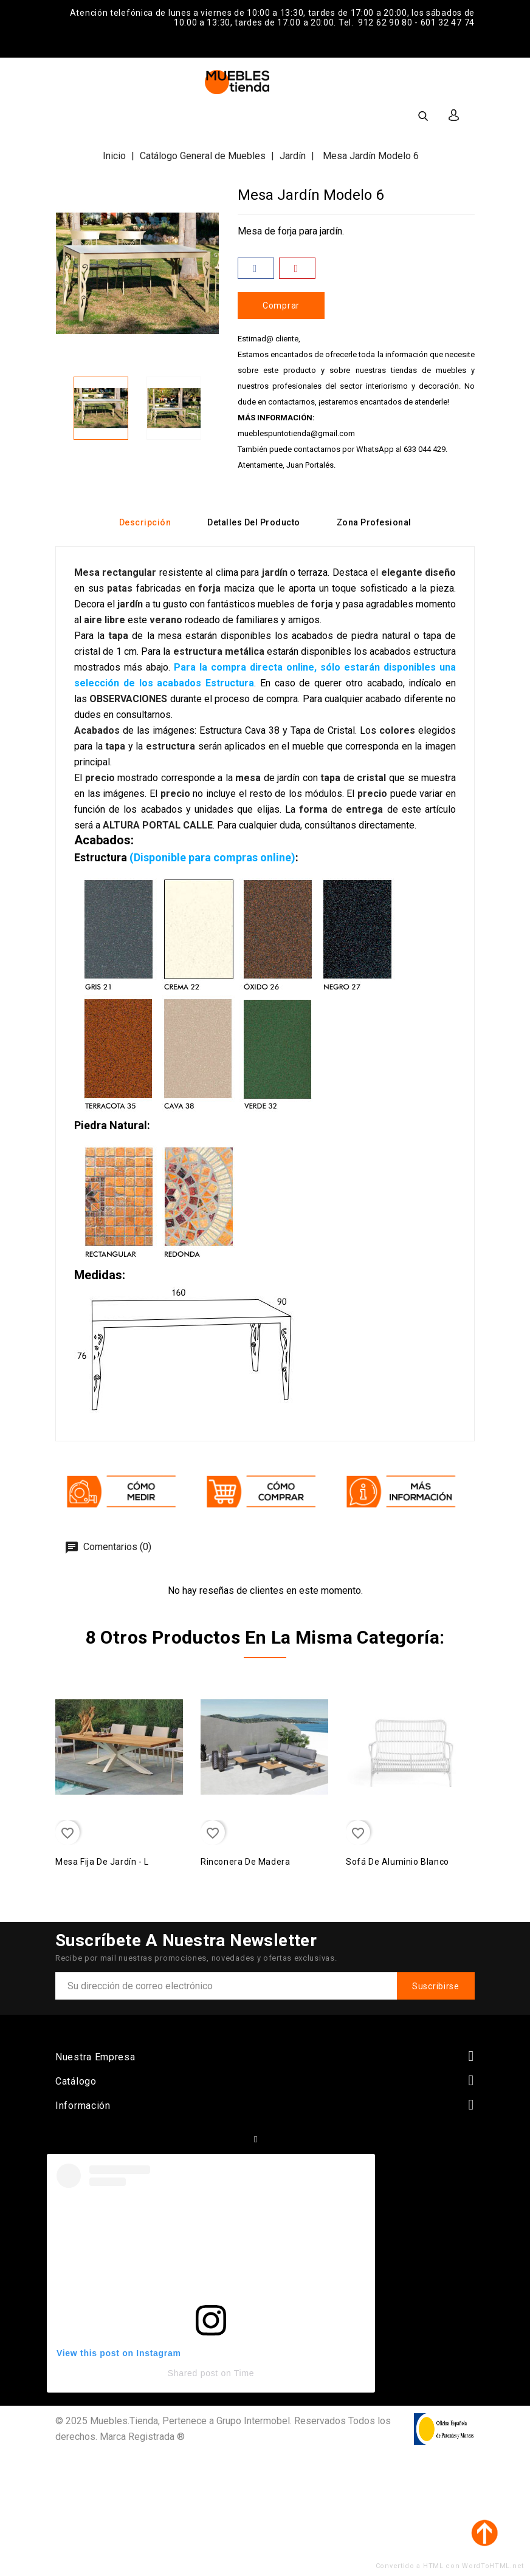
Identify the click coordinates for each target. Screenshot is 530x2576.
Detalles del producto (253, 522)
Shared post (193, 2373)
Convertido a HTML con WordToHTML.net (450, 2566)
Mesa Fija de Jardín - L (102, 1862)
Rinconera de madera (245, 1862)
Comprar (281, 305)
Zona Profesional (374, 522)
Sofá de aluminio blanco (397, 1862)
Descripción (145, 522)
